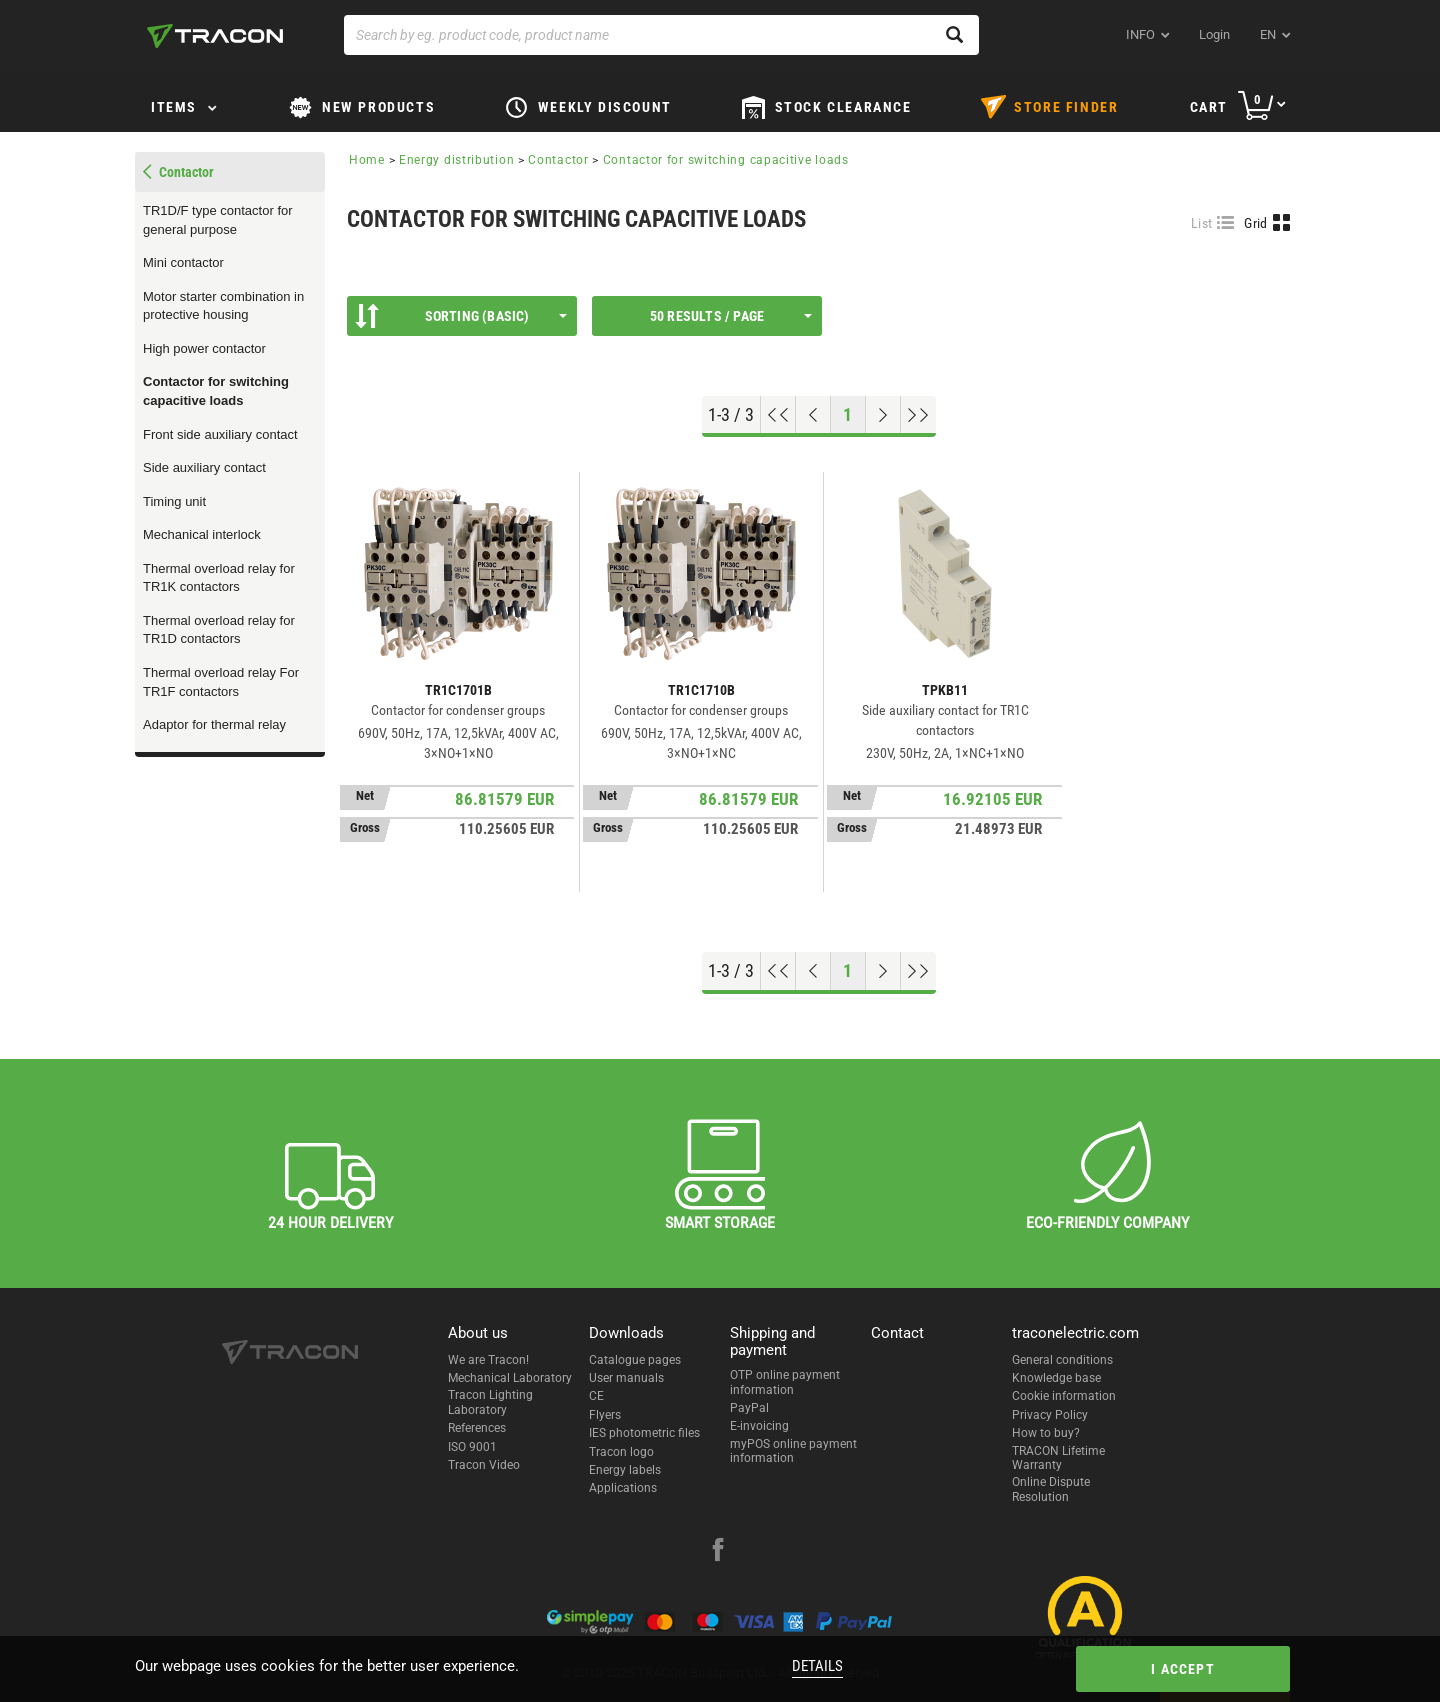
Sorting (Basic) (461, 316)
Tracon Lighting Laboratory (490, 1402)
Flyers (605, 1415)
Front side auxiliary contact (220, 434)
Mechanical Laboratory (510, 1378)
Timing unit (174, 501)
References (477, 1428)
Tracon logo (621, 1452)
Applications (623, 1488)
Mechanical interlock (202, 534)
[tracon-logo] (215, 36)
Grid (1255, 223)
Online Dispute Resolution (1051, 1489)
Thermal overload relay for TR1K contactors (219, 578)
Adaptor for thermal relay (214, 724)
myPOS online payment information (793, 1451)
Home (367, 160)
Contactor (558, 160)
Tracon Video (484, 1465)
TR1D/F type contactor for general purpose (218, 220)
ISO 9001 (472, 1447)
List (1201, 223)
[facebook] (718, 1552)
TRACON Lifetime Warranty (1058, 1458)
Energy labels (625, 1470)
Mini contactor (183, 262)
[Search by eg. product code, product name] (661, 35)
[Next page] (883, 415)
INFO (1140, 34)
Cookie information (1064, 1396)
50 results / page (731, 316)
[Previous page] (813, 415)
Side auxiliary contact (204, 467)
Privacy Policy (1050, 1415)
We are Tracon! (488, 1360)
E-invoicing (759, 1426)
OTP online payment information (785, 1382)
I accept (1183, 1669)
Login (1214, 34)
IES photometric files (644, 1433)
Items (174, 107)
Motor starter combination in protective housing (223, 306)
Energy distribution (456, 160)
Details (817, 1666)
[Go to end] (918, 415)
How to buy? (1046, 1433)
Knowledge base (1056, 1378)
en (1268, 34)
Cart (1209, 107)
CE (596, 1396)
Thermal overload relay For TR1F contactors (221, 682)
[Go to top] (778, 415)
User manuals (626, 1378)
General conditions (1062, 1360)
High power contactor (204, 348)
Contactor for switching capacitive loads (216, 391)
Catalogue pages (635, 1360)
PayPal (749, 1408)
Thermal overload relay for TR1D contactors (219, 630)
